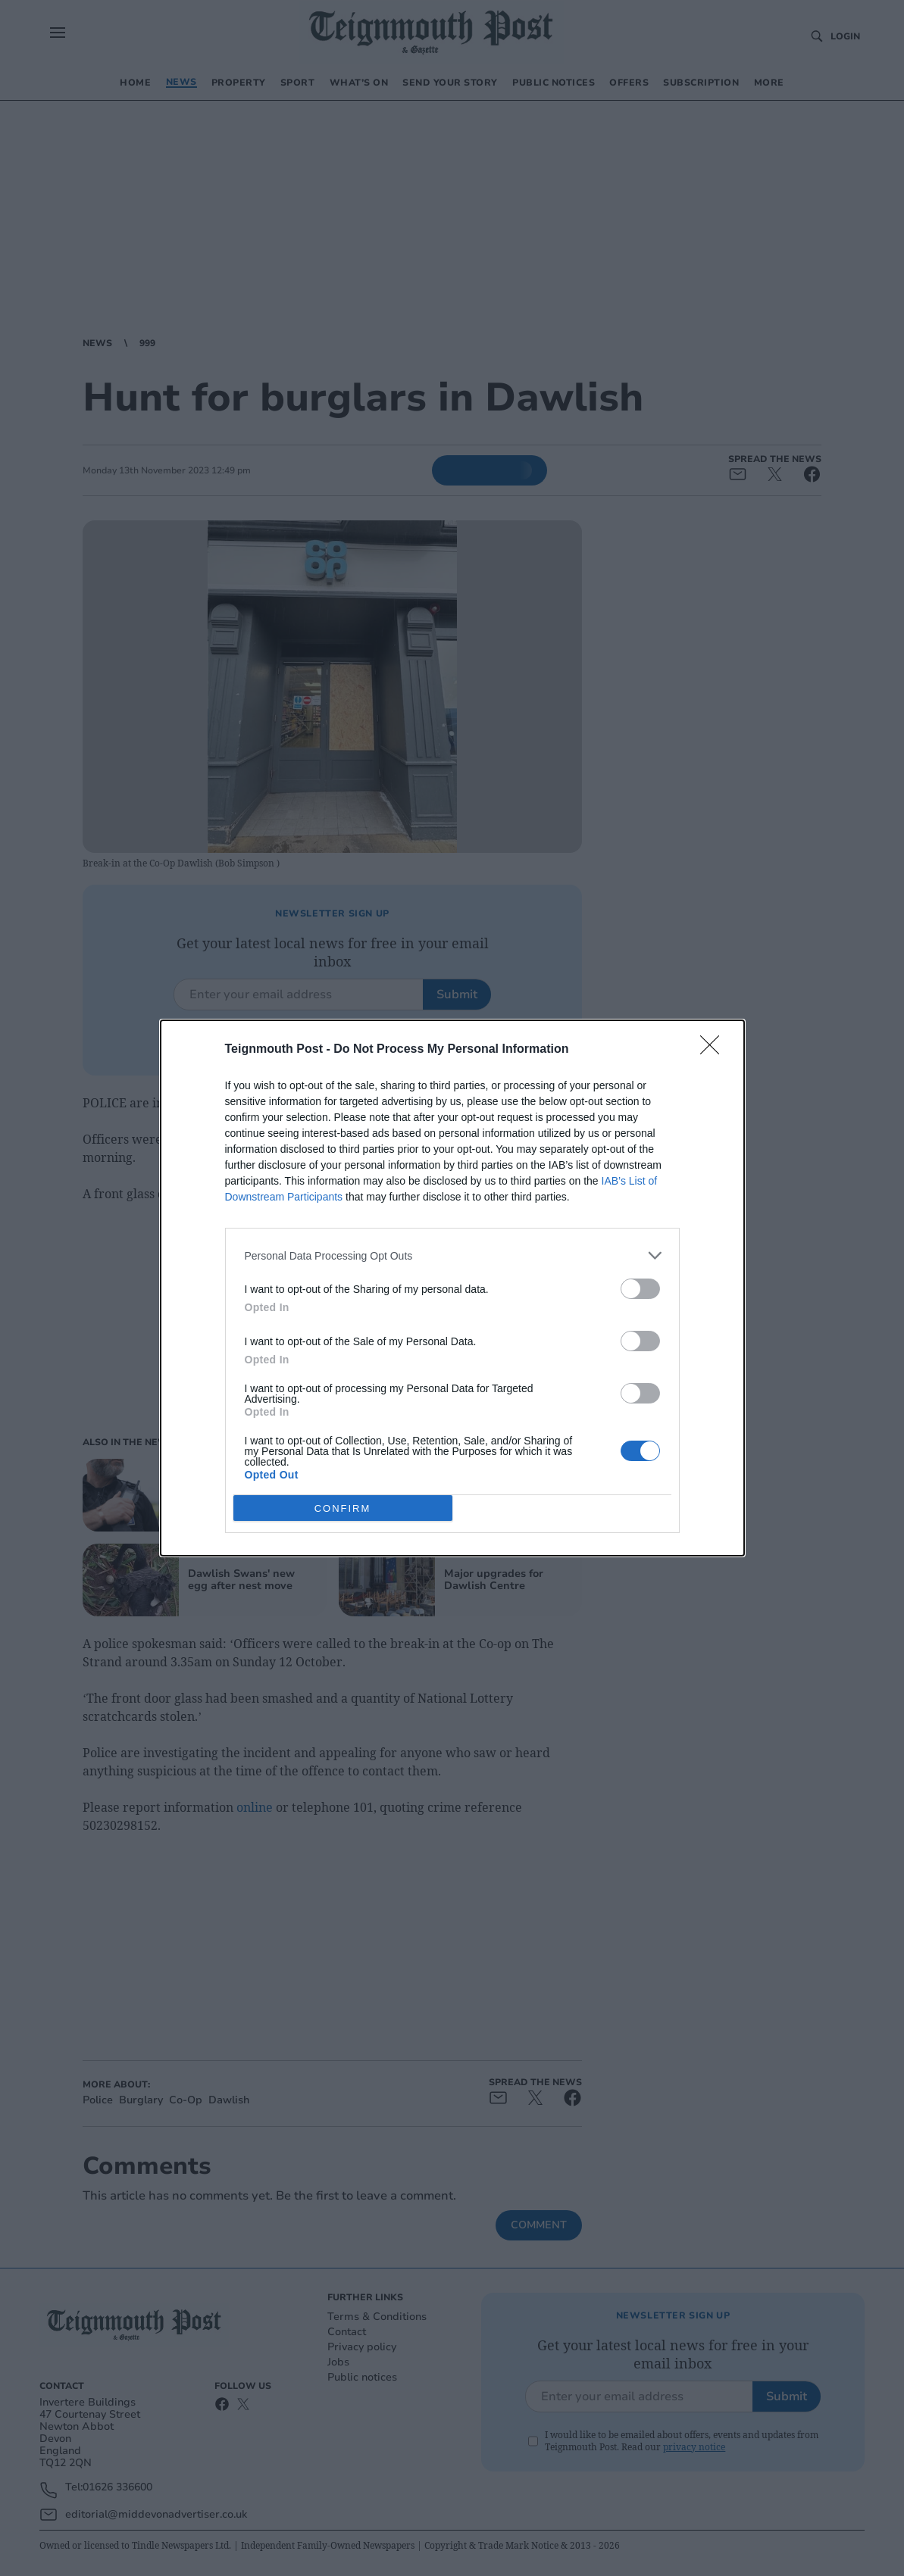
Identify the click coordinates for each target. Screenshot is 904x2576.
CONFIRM (342, 1508)
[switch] (640, 1289)
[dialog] (452, 1288)
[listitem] (452, 1255)
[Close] (714, 1049)
